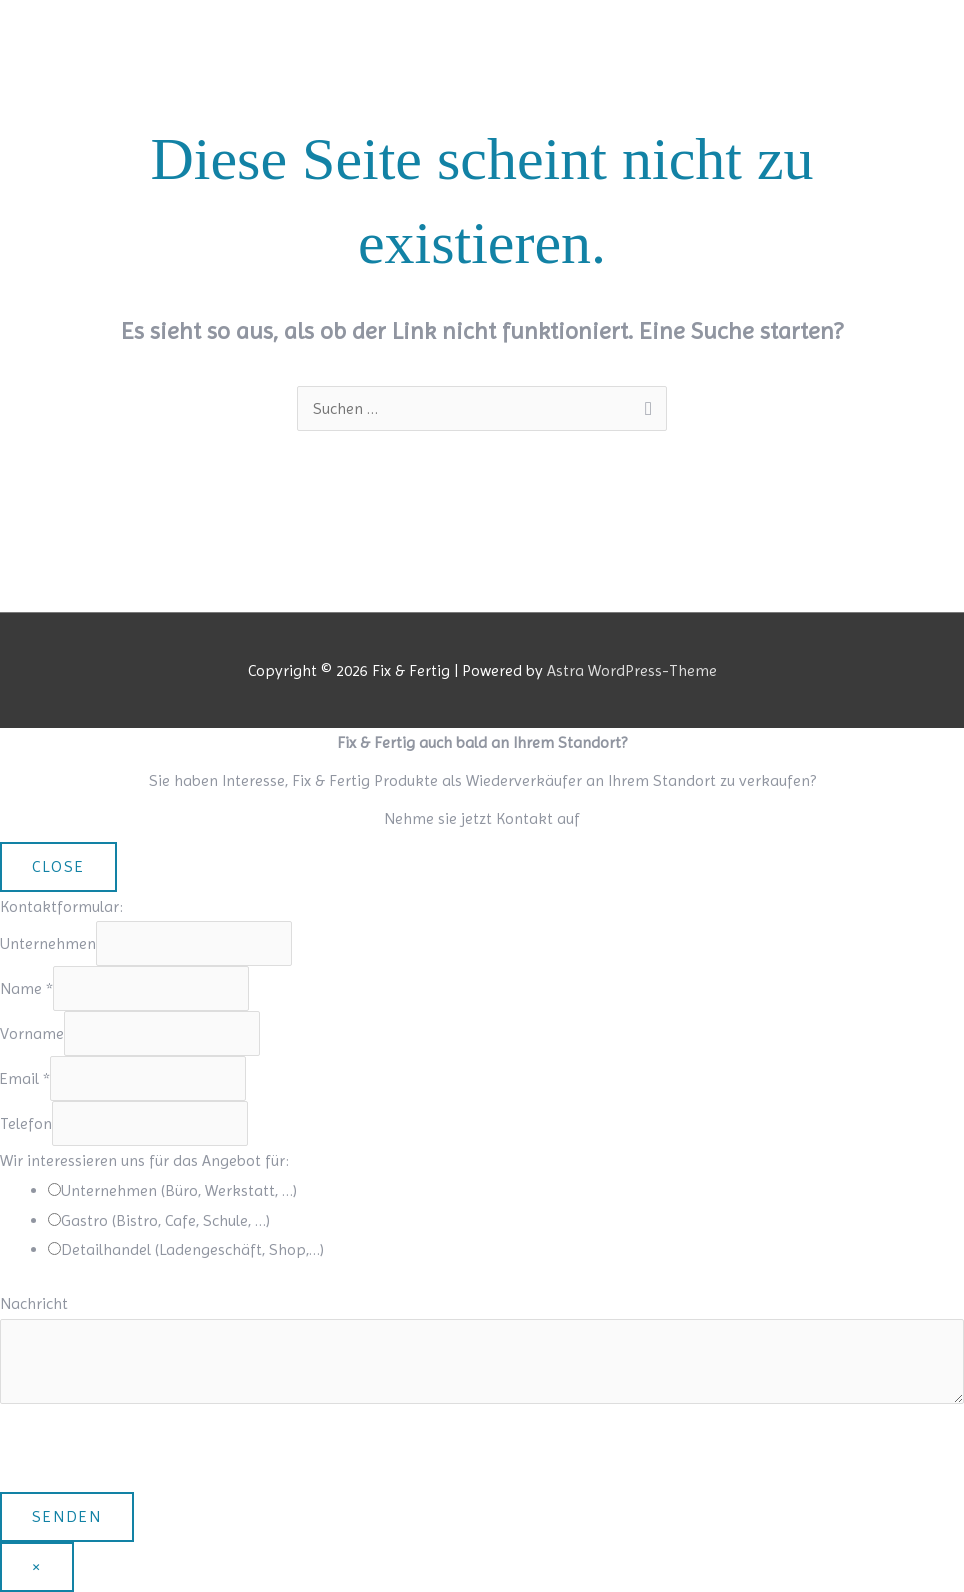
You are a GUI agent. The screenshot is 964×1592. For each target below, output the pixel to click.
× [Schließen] (37, 1566)
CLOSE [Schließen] (58, 866)
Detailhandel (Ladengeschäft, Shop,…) (192, 1249)
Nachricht (34, 1303)
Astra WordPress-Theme (632, 670)
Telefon (26, 1123)
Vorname (32, 1033)
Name (26, 988)
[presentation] (152, 1453)
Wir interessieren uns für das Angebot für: (144, 1160)
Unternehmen (48, 943)
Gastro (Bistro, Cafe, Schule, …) (165, 1220)
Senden (67, 1516)
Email (25, 1078)
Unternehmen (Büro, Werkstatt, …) (179, 1190)
